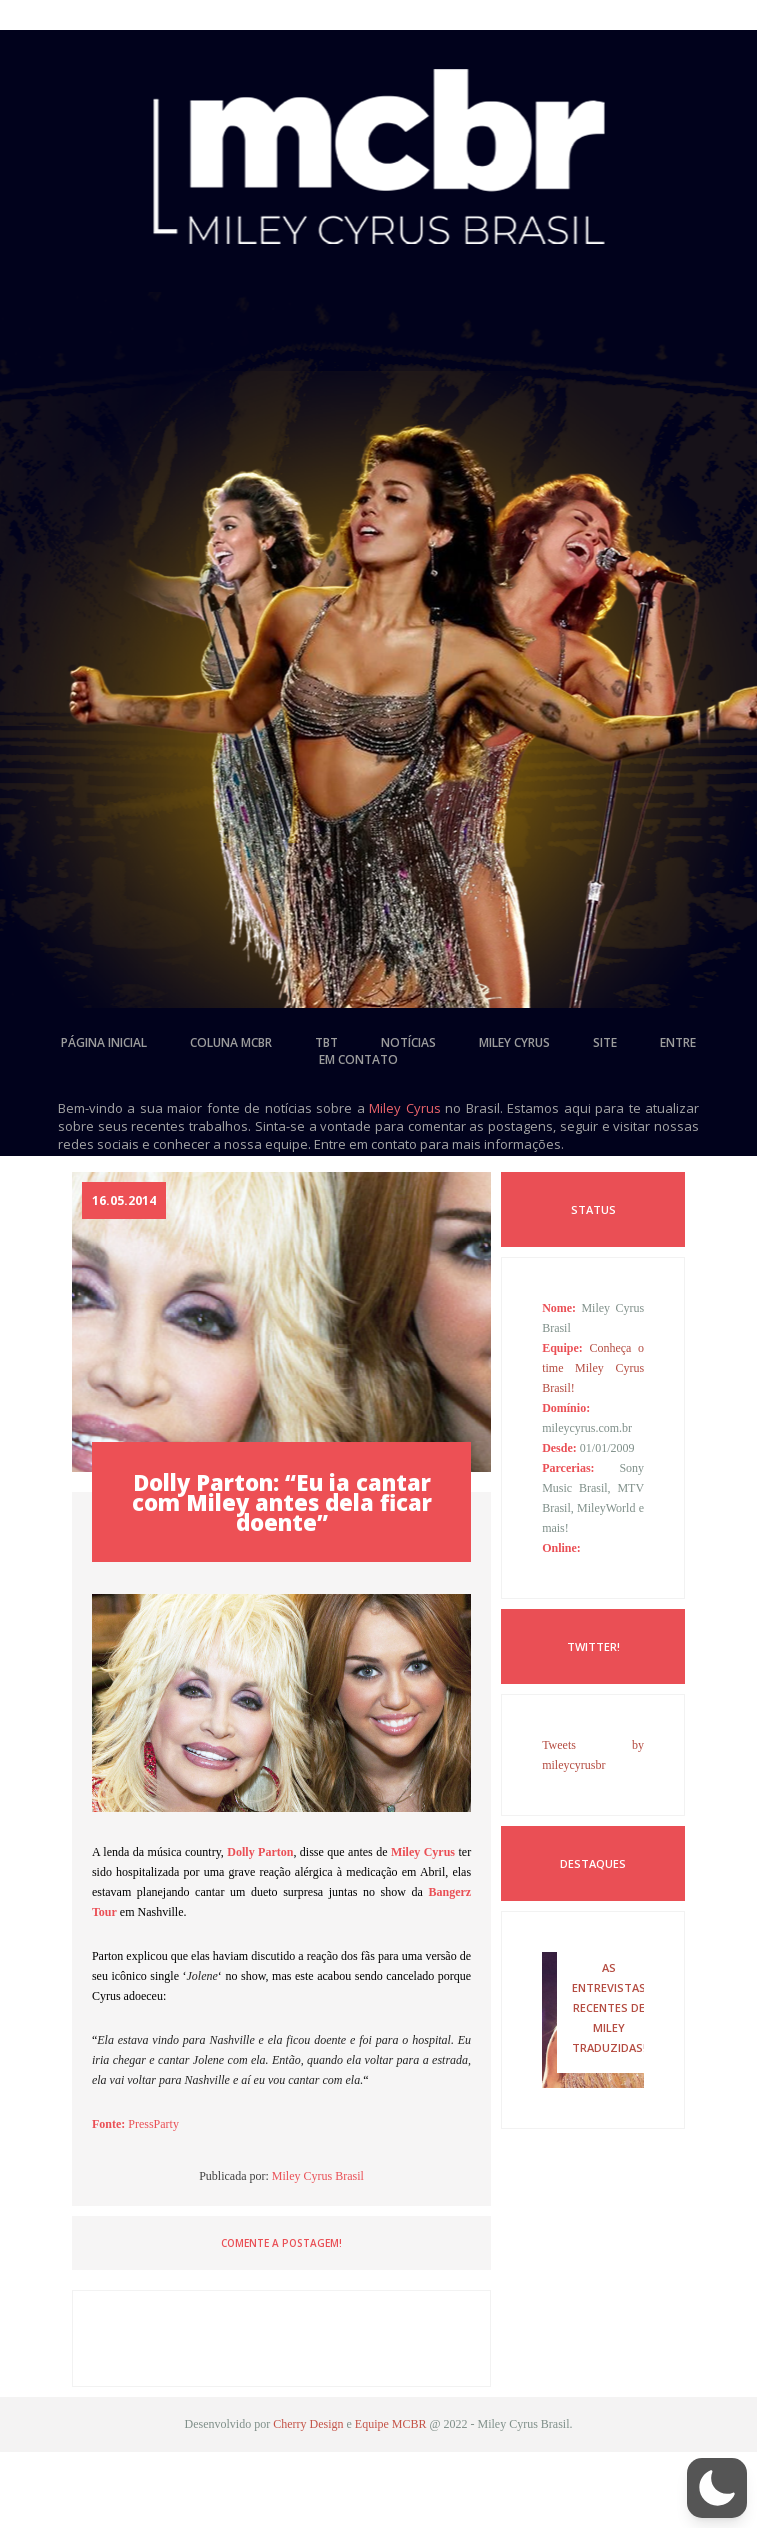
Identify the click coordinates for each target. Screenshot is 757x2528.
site (605, 1042)
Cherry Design (308, 2424)
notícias (408, 1042)
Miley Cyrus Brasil (318, 2176)
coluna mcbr (231, 1042)
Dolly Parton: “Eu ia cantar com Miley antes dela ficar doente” (282, 1502)
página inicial (104, 1042)
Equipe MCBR (391, 2424)
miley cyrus (514, 1042)
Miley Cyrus (405, 1108)
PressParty (153, 2124)
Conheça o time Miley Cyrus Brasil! (593, 1368)
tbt (326, 1042)
